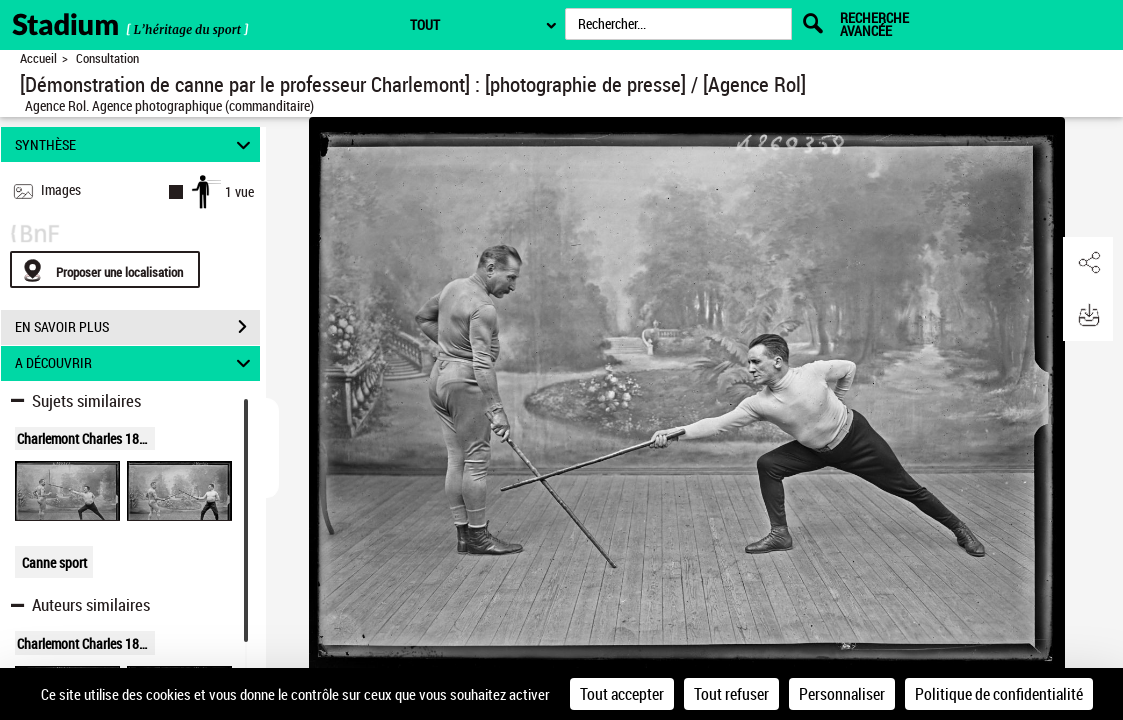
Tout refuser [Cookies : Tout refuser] (731, 694)
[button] (1088, 263)
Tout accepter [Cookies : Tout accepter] (622, 694)
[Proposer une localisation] (105, 269)
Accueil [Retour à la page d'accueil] (38, 58)
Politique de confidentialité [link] (999, 694)
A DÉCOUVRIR (135, 363)
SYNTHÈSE (135, 144)
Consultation (107, 58)
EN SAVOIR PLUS (137, 327)
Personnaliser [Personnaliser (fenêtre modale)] (842, 694)
